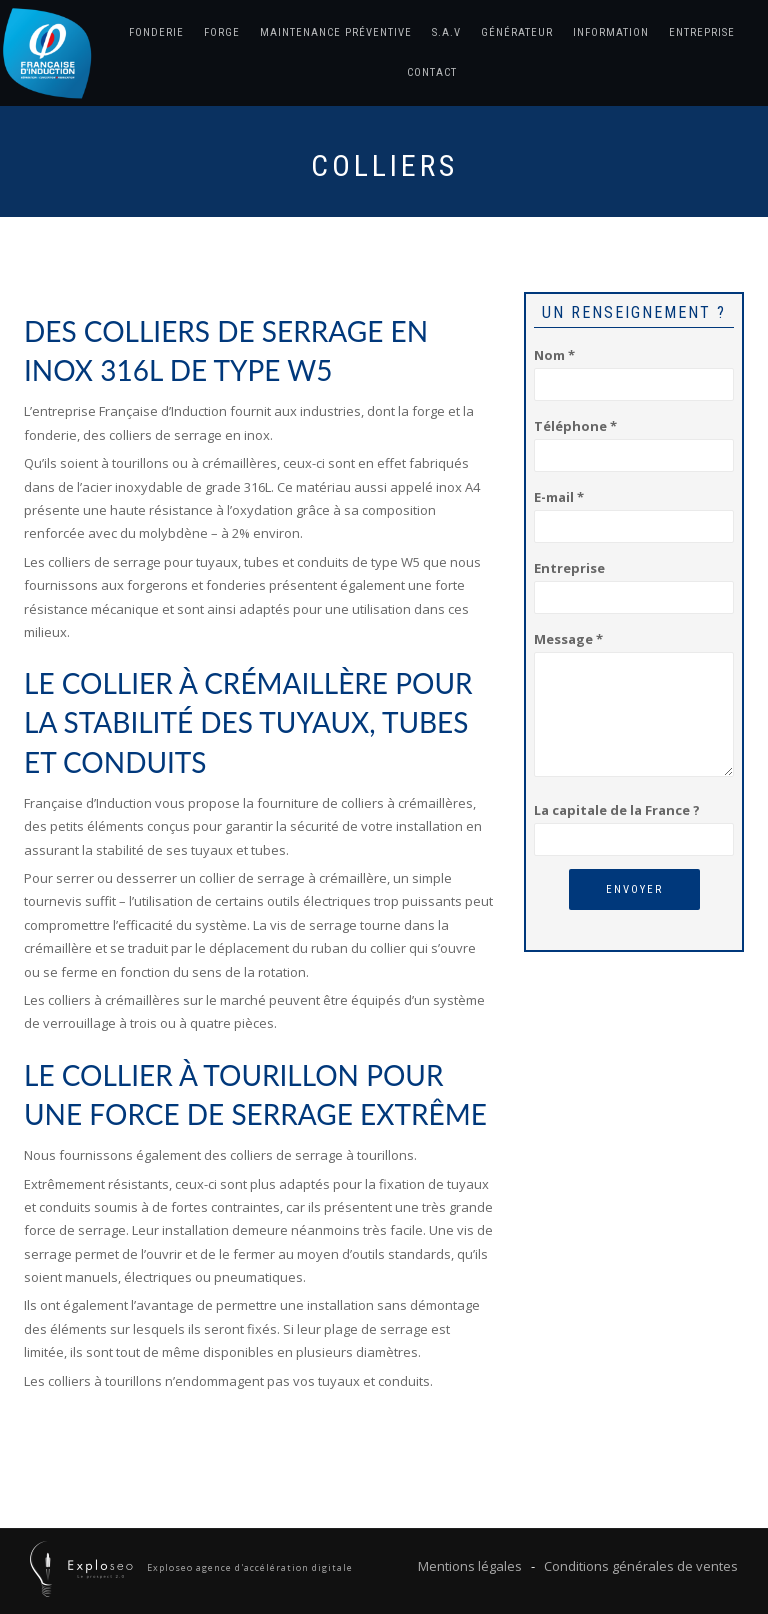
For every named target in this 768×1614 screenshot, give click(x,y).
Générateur (517, 32)
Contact (432, 72)
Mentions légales (470, 1566)
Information (611, 32)
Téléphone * (634, 440)
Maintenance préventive (336, 32)
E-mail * (634, 511)
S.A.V (446, 32)
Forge (222, 32)
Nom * (634, 369)
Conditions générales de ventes (641, 1566)
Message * (634, 705)
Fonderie (156, 32)
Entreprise (702, 32)
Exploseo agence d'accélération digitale (248, 1567)
